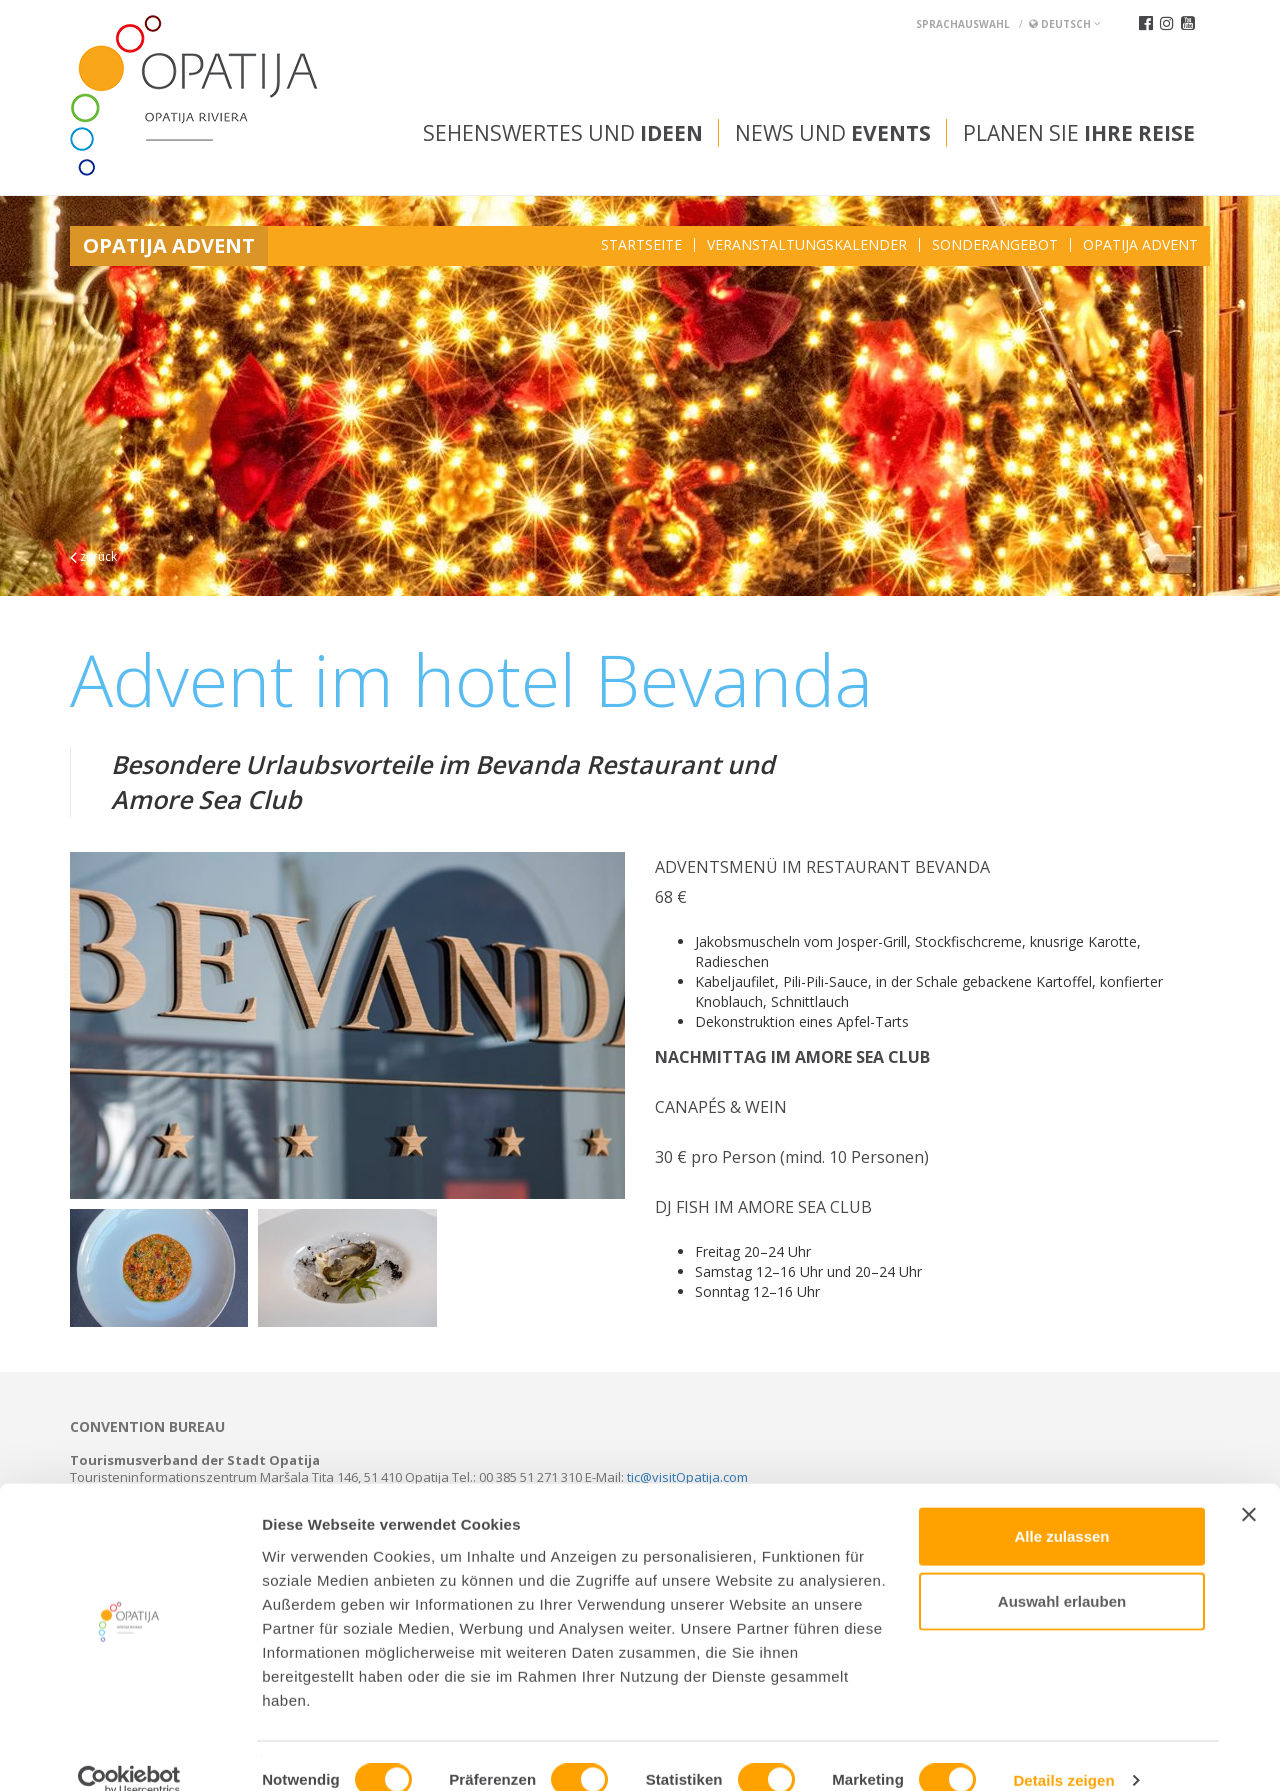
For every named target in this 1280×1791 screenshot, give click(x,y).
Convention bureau (147, 1427)
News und (833, 133)
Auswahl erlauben (1062, 1572)
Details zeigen (1063, 1751)
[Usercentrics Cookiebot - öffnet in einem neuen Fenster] (129, 1752)
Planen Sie (1079, 133)
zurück (93, 556)
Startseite (641, 245)
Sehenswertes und (563, 133)
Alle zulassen (1061, 1506)
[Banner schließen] (1249, 1485)
